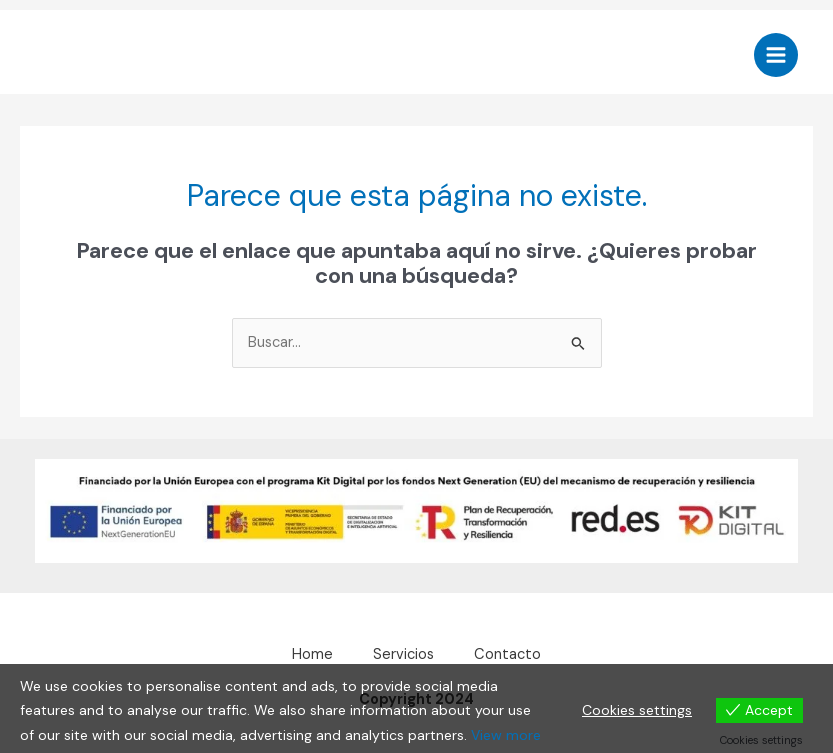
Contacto (507, 654)
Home (312, 654)
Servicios (403, 654)
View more (506, 735)
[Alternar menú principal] (776, 55)
